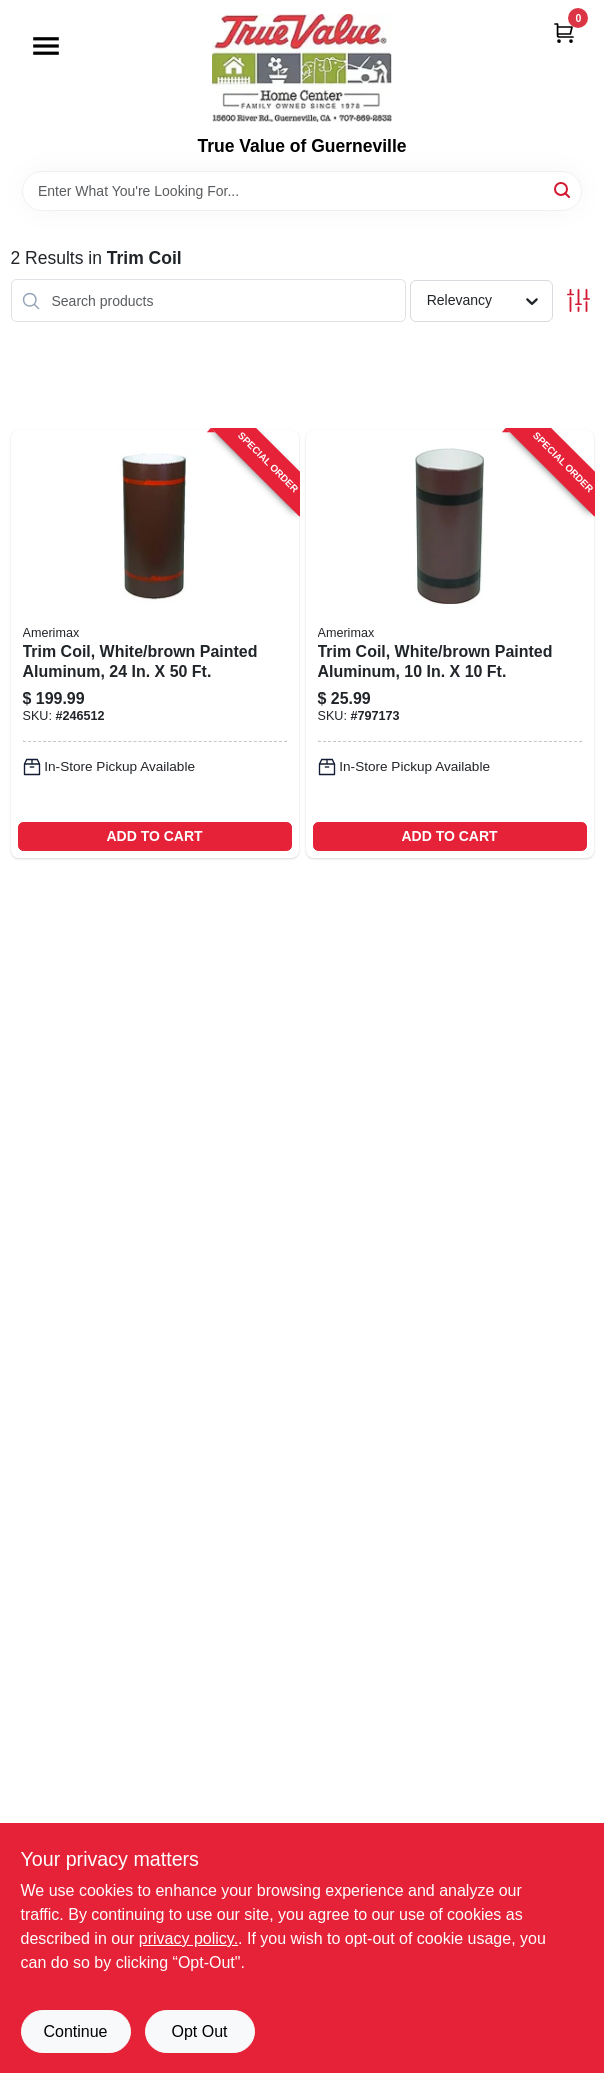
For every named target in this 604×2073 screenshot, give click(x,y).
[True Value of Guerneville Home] (302, 68)
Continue (75, 2031)
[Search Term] (302, 191)
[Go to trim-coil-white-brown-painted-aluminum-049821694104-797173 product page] (450, 644)
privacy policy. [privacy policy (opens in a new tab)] (188, 1938)
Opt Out (199, 2031)
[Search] (563, 189)
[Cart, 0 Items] (564, 32)
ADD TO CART (154, 836)
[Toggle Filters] (578, 300)
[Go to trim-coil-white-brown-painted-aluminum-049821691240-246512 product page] (155, 644)
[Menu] (46, 46)
